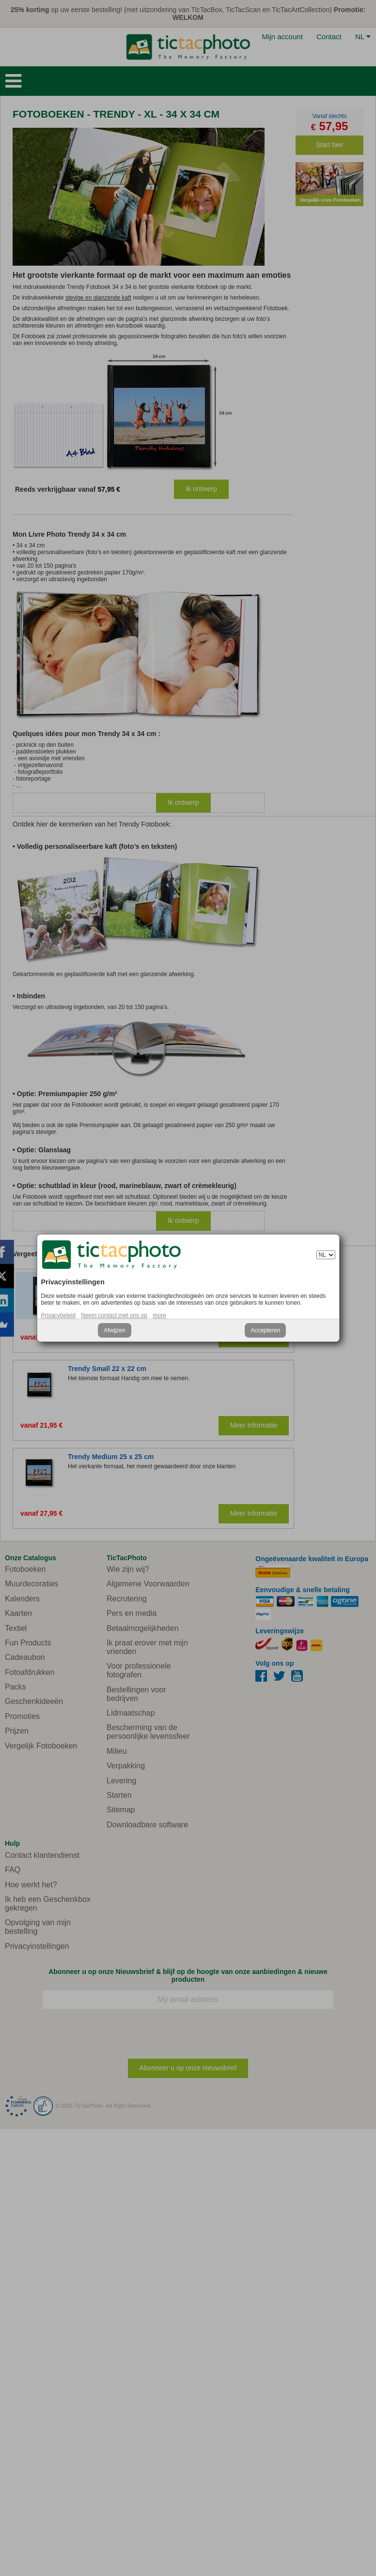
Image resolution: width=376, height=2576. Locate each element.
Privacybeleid (58, 1315)
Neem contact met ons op (114, 1315)
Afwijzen (114, 1330)
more (159, 1315)
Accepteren (265, 1330)
